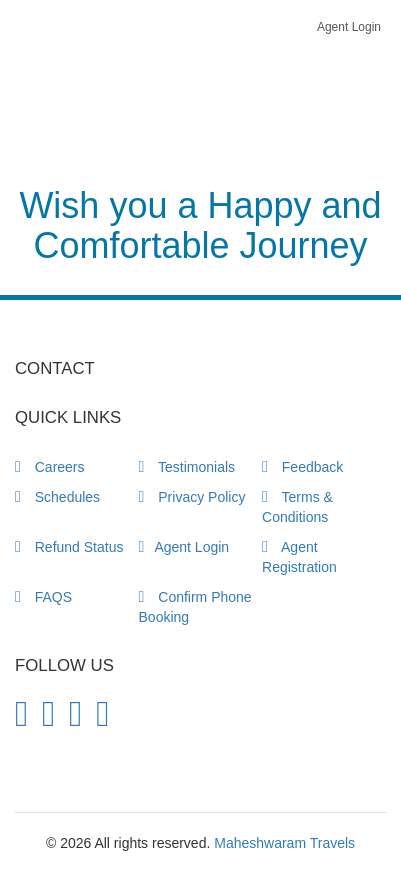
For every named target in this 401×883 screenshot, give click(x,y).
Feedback (302, 467)
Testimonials (187, 467)
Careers (50, 467)
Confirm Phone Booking (195, 607)
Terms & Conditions (297, 507)
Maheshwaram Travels (284, 843)
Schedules (57, 497)
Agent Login (349, 27)
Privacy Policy (192, 497)
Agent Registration (299, 557)
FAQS (43, 597)
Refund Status (69, 547)
